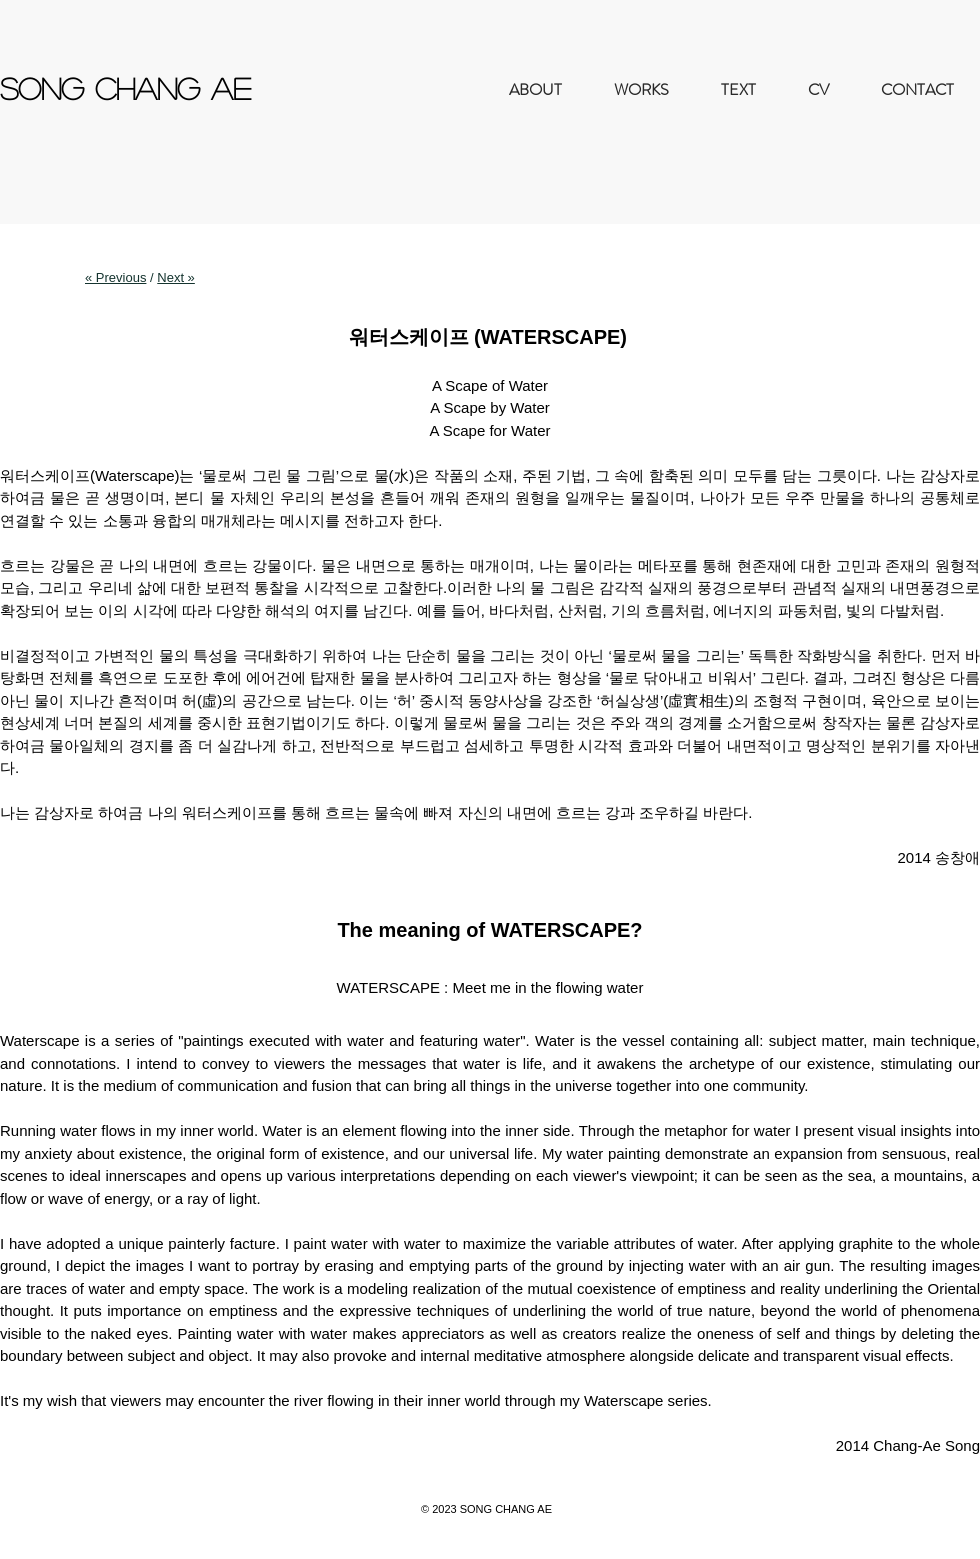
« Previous (115, 277)
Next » (176, 277)
